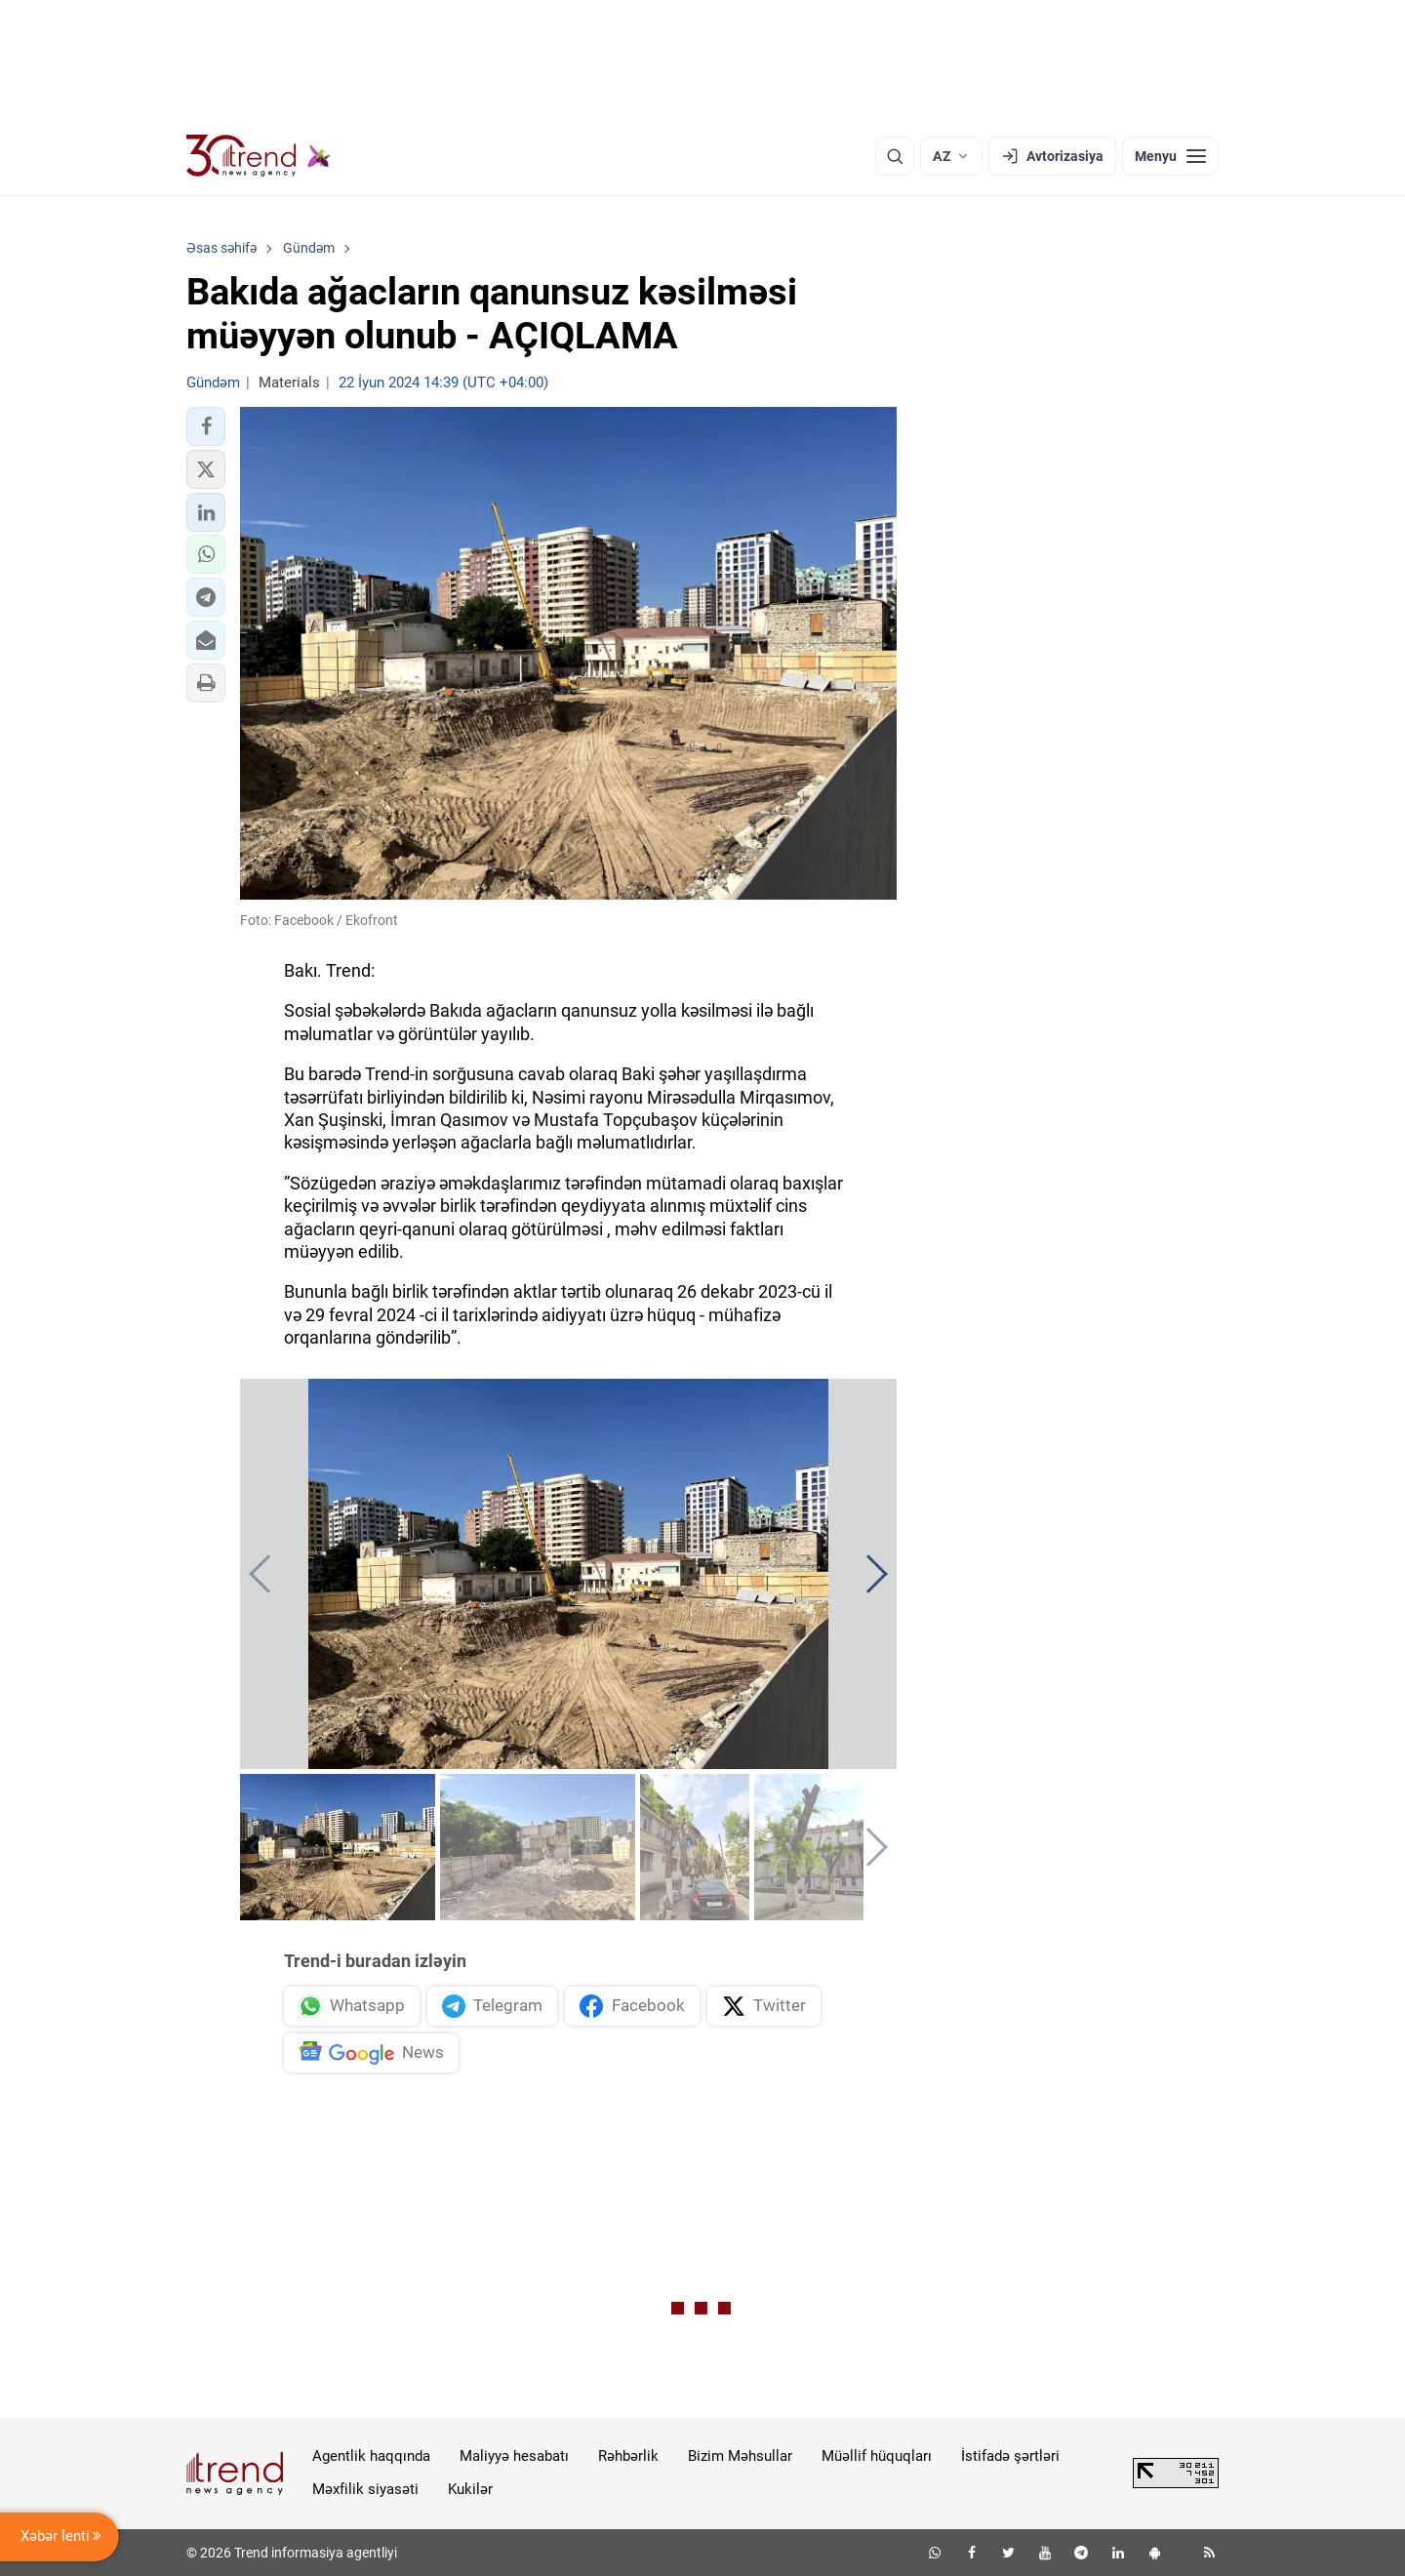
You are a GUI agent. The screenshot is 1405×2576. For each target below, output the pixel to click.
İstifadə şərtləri (1010, 2456)
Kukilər (470, 2489)
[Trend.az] (258, 156)
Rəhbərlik (628, 2456)
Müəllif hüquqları (877, 2456)
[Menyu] (1170, 156)
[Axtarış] (894, 156)
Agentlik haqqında (371, 2456)
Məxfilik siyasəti (365, 2489)
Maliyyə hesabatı (514, 2456)
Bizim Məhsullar (740, 2456)
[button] (205, 426)
